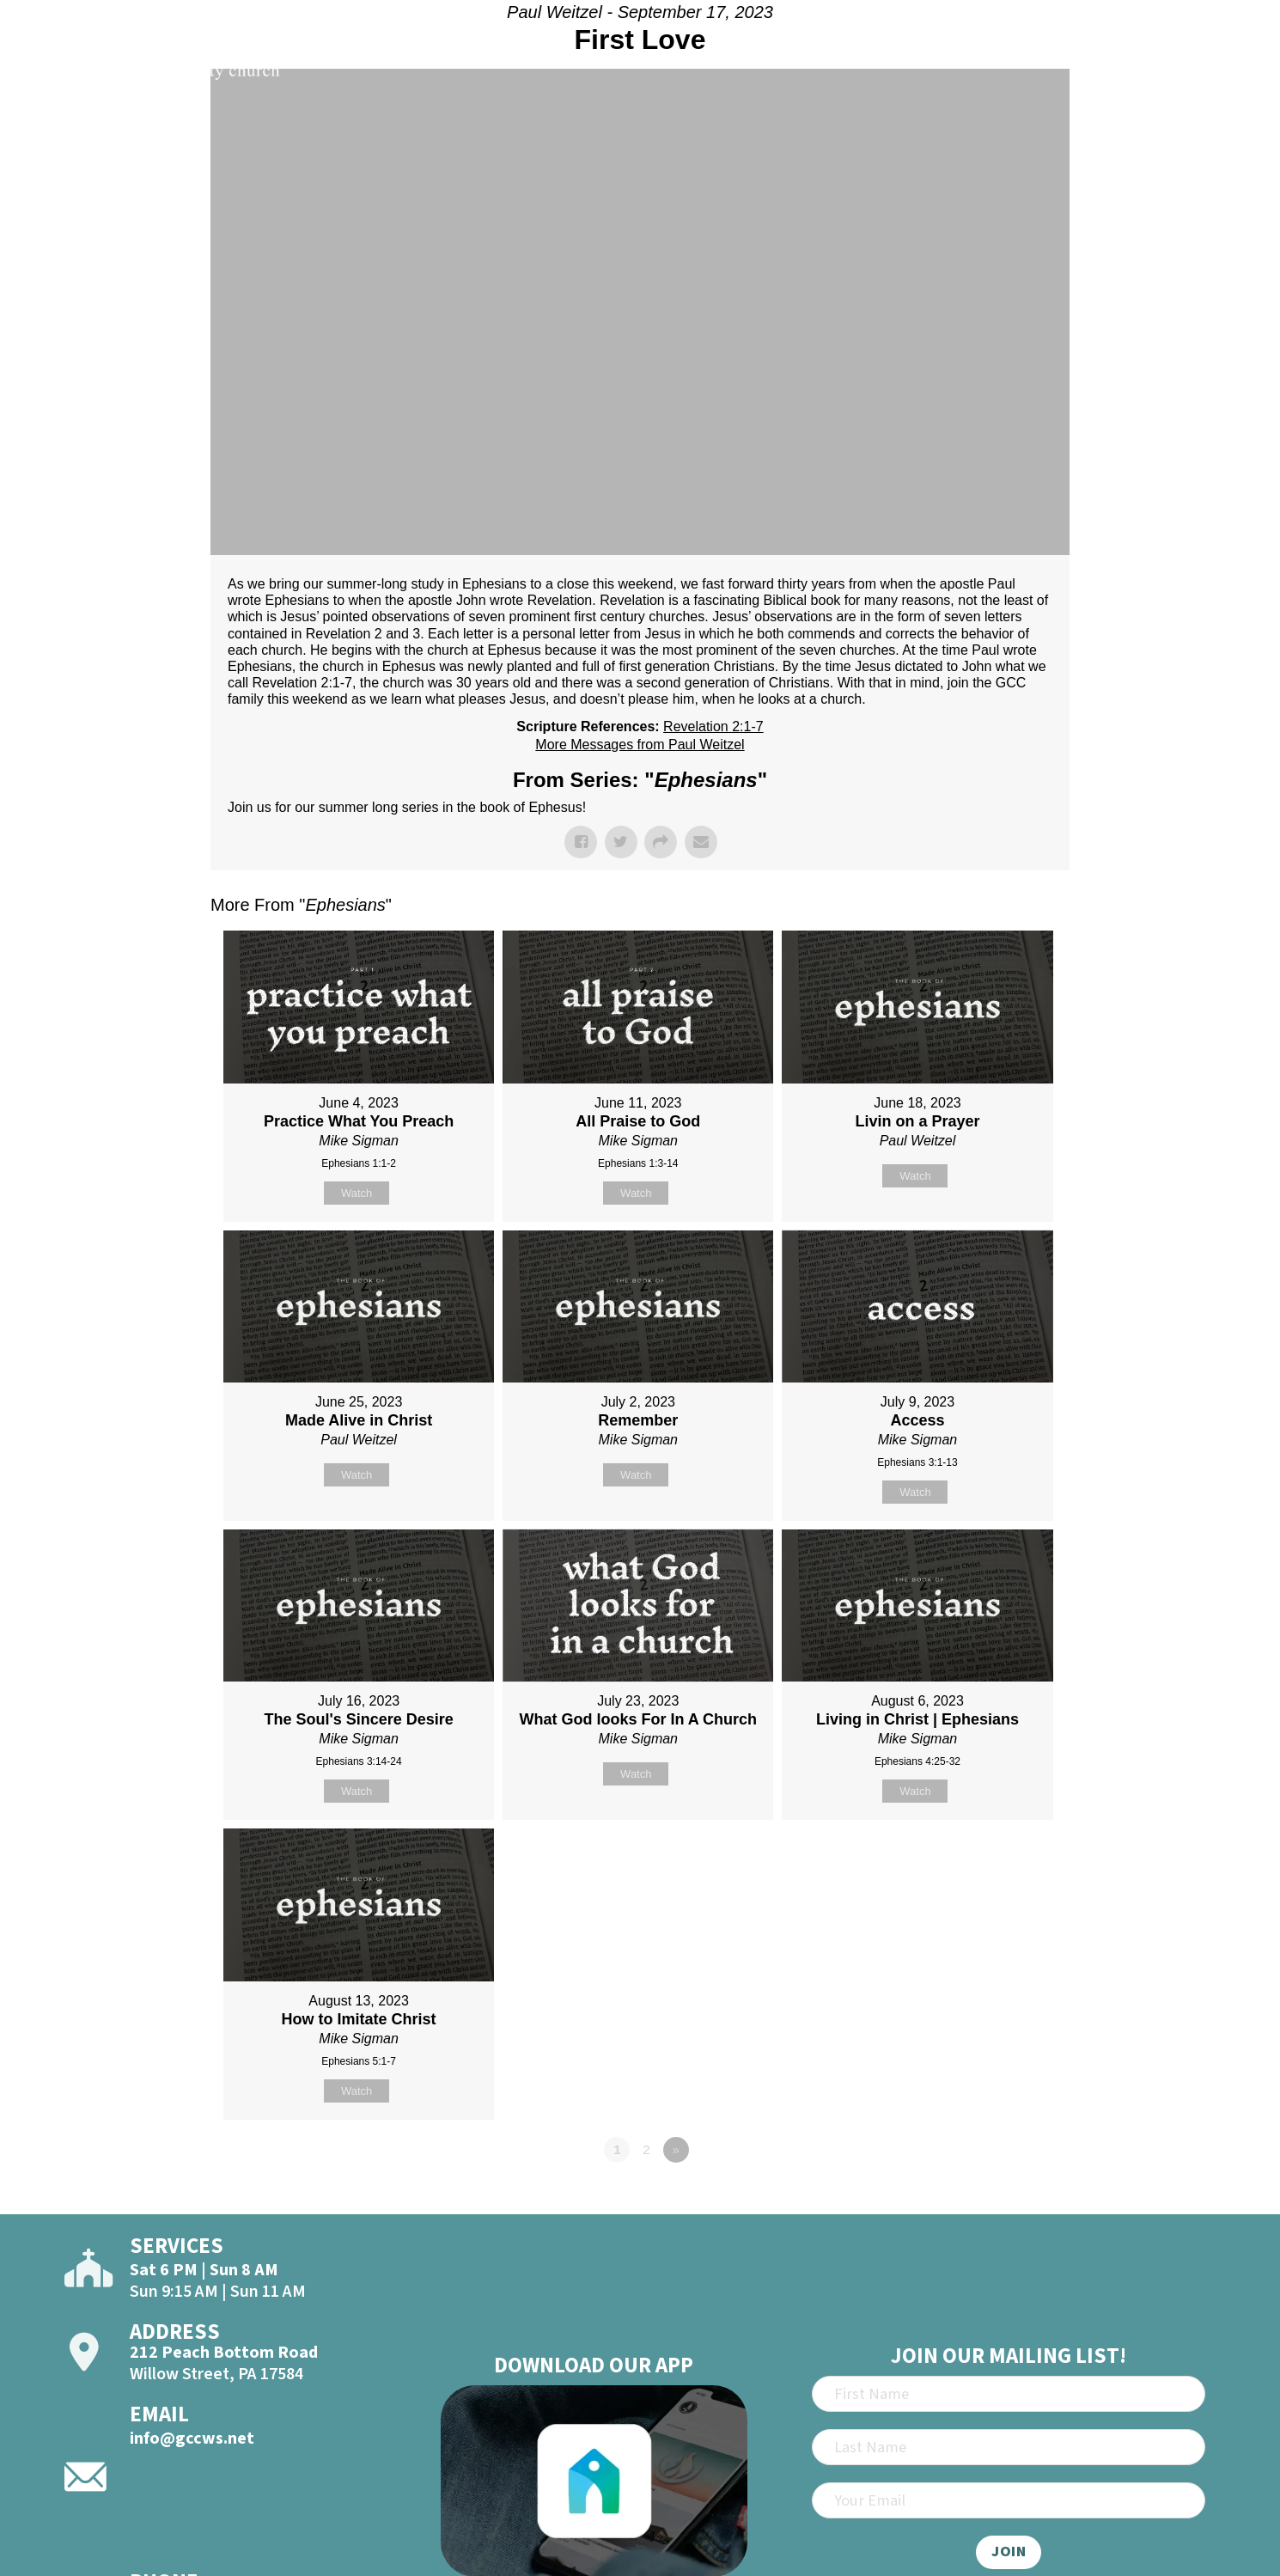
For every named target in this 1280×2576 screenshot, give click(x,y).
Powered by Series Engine (1006, 2197)
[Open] (1231, 62)
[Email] (1009, 2500)
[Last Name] (1009, 2447)
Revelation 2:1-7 (713, 726)
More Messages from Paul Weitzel (639, 744)
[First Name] (1009, 2394)
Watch (356, 1193)
